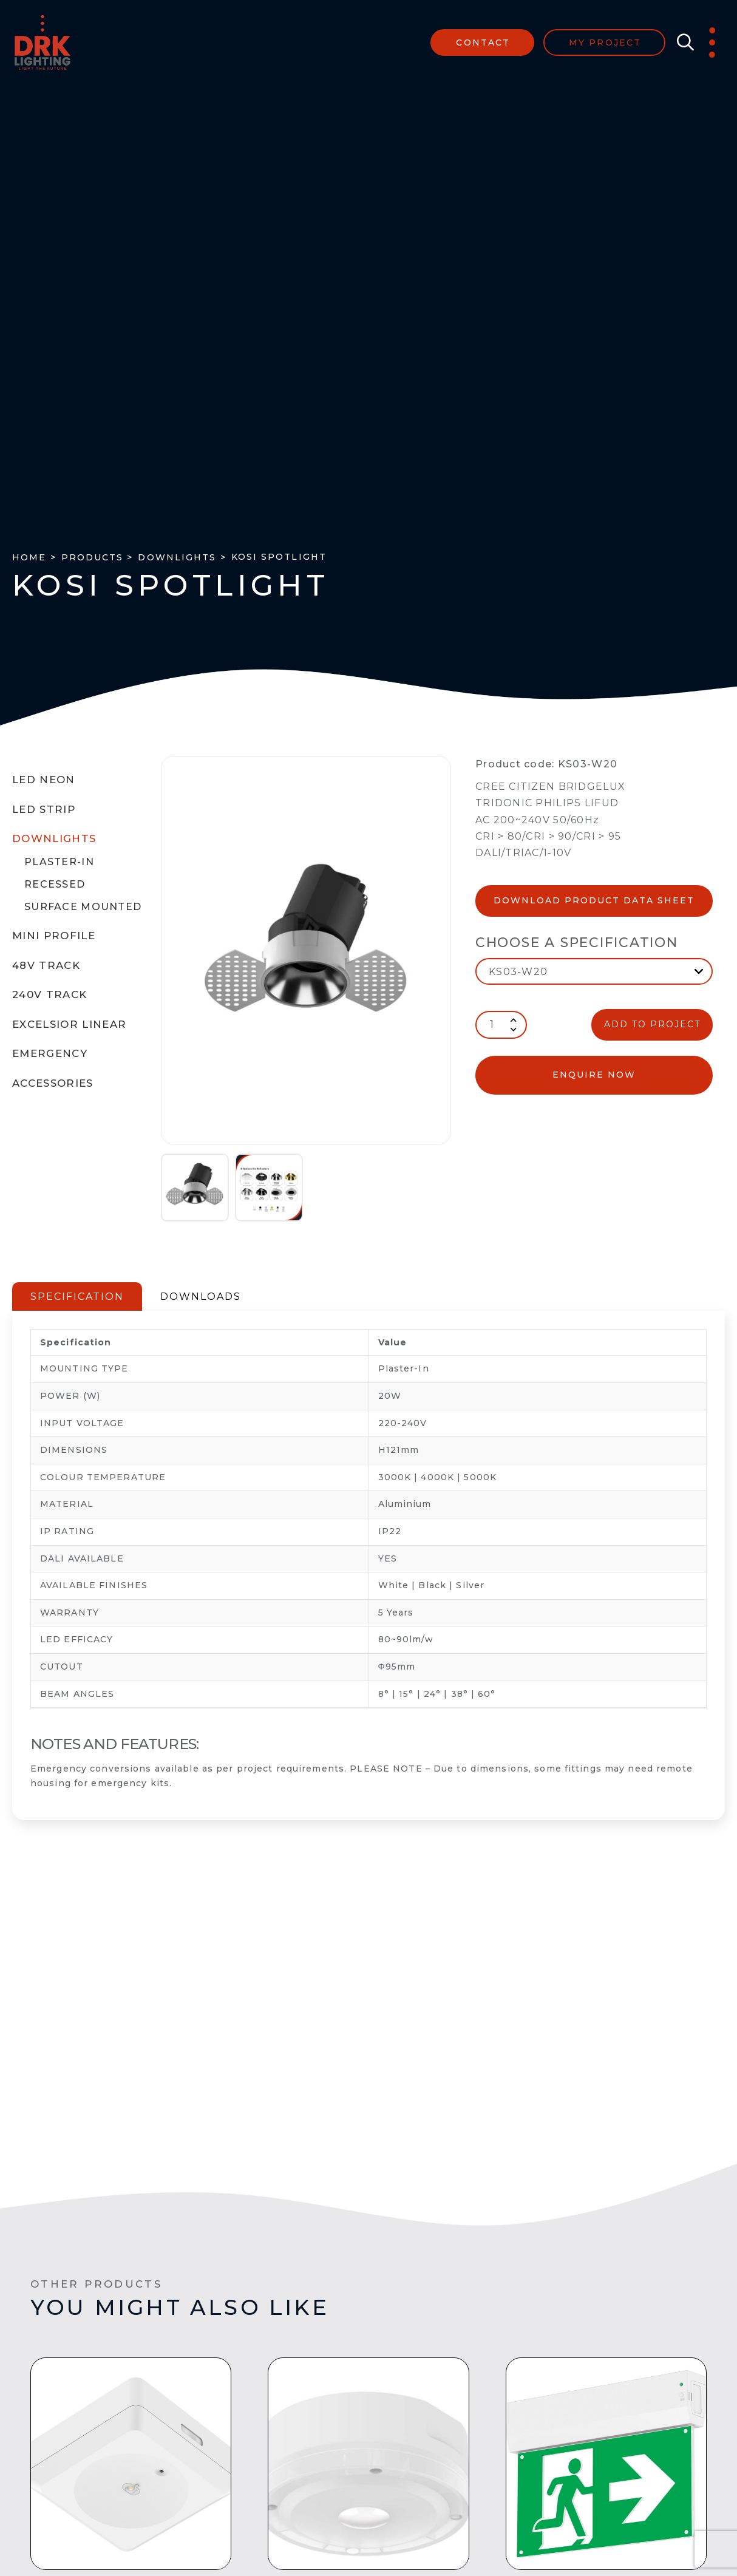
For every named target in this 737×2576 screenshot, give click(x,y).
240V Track (49, 994)
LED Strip (43, 809)
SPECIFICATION (77, 1296)
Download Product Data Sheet (594, 900)
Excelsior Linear (69, 1024)
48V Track (46, 965)
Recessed (54, 884)
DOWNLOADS (200, 1296)
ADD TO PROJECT (652, 1024)
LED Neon (43, 779)
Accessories (52, 1083)
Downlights (54, 838)
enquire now (594, 1074)
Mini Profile (53, 935)
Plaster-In (59, 862)
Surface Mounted (82, 906)
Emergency (49, 1053)
